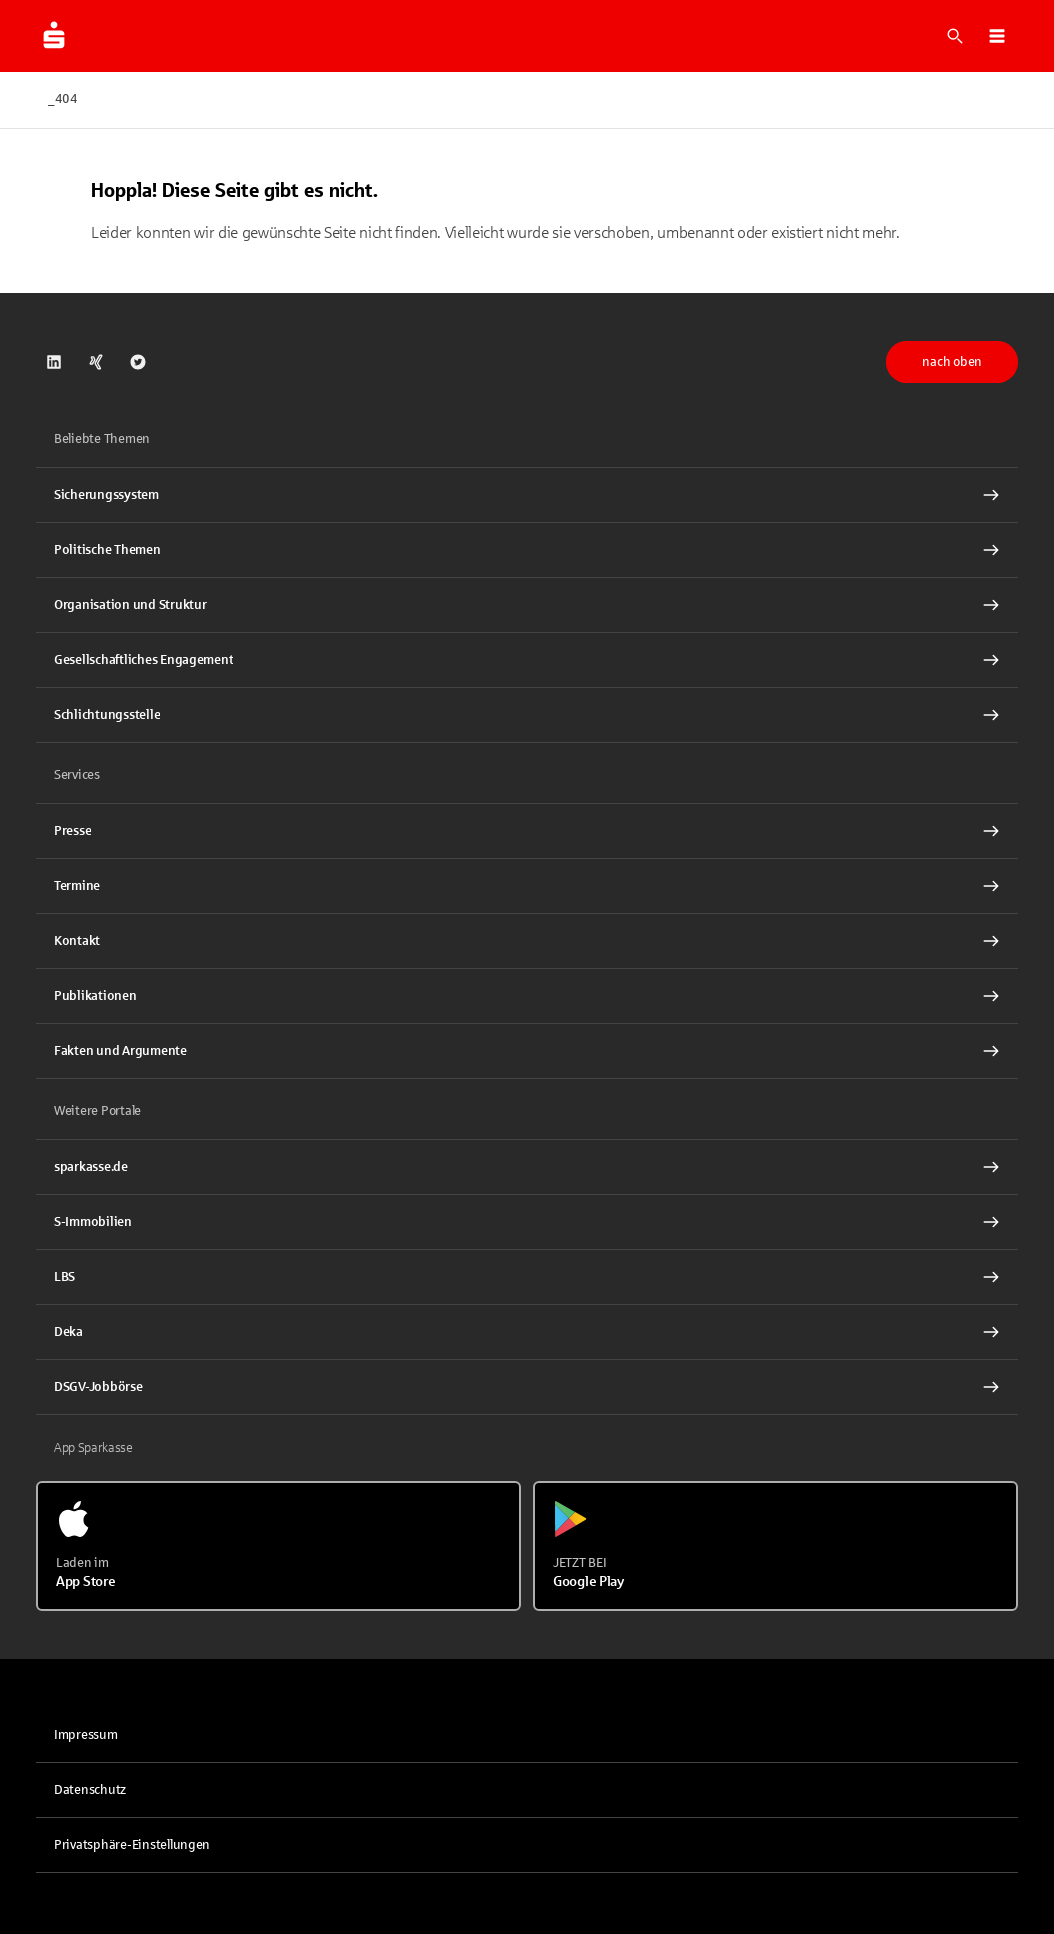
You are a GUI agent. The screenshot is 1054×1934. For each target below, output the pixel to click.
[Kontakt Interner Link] (527, 941)
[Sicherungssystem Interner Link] (527, 495)
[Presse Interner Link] (527, 831)
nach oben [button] (952, 362)
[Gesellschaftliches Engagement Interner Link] (527, 660)
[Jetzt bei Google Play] (775, 1546)
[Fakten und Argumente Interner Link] (527, 1051)
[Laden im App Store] (278, 1546)
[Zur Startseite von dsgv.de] (54, 36)
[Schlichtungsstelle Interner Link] (527, 715)
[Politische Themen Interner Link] (527, 550)
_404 (63, 99)
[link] (54, 362)
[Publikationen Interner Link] (527, 996)
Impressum (86, 1735)
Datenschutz (90, 1790)
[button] (997, 36)
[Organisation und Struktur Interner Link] (527, 605)
